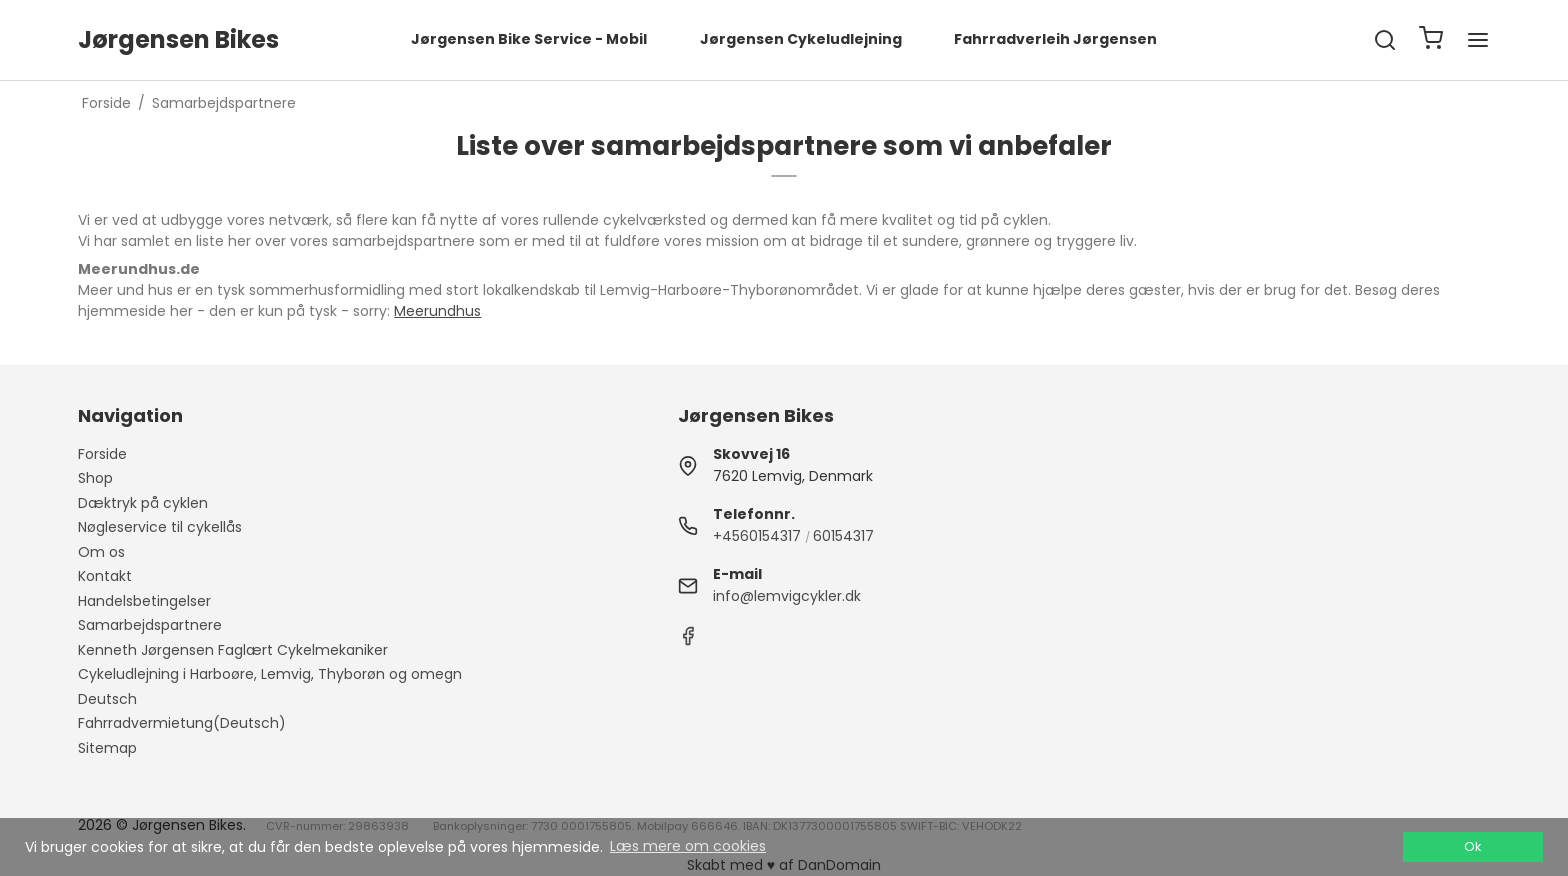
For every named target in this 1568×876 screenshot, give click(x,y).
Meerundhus (437, 311)
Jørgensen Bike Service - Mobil (529, 39)
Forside (102, 454)
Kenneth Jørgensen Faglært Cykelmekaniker (233, 650)
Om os (101, 552)
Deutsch (107, 699)
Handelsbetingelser (144, 601)
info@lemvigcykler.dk (787, 596)
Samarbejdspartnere (150, 625)
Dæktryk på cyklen (143, 503)
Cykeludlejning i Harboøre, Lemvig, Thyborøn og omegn (270, 674)
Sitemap (107, 748)
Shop (95, 478)
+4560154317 (757, 536)
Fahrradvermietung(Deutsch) (182, 723)
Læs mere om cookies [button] (688, 846)
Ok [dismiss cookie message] (1472, 846)
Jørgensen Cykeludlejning (801, 39)
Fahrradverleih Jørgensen (1055, 39)
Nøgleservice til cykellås (160, 527)
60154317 (843, 536)
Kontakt (105, 576)
